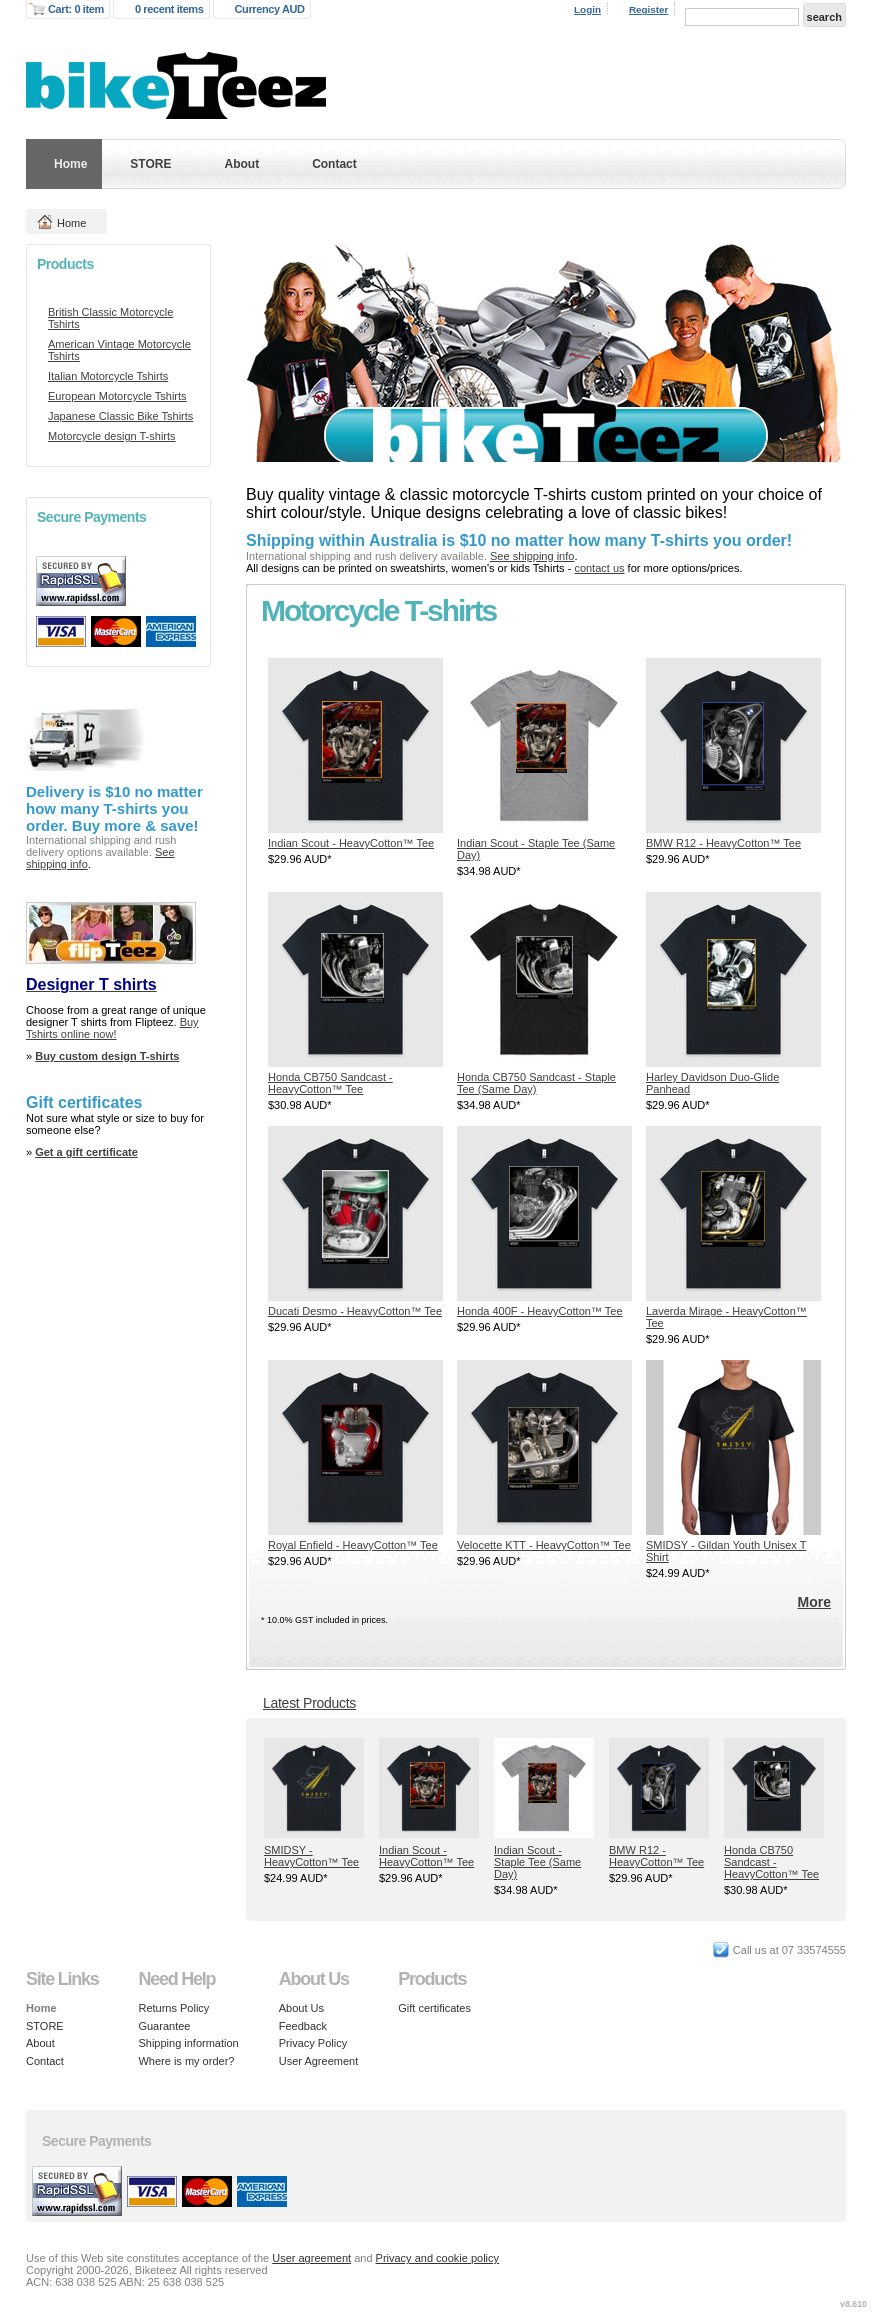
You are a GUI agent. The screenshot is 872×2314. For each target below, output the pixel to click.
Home (70, 164)
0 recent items (169, 9)
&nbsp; (355, 745)
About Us (301, 2008)
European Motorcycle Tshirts (117, 396)
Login (587, 9)
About (241, 164)
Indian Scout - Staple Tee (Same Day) (537, 1862)
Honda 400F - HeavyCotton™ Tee (540, 1311)
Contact (334, 164)
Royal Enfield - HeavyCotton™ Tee (353, 1545)
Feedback (303, 2026)
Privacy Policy (313, 2043)
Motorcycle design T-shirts (112, 436)
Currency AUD (270, 9)
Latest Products (309, 1703)
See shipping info (532, 556)
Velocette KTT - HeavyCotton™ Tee (544, 1545)
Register (649, 9)
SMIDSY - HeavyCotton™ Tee (311, 1856)
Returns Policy (173, 2008)
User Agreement (318, 2061)
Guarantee (164, 2026)
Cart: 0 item (76, 9)
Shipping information (188, 2043)
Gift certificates (434, 2008)
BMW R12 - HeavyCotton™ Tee (723, 843)
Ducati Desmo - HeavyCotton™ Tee (355, 1311)
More (814, 1602)
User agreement (311, 2258)
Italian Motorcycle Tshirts (108, 376)
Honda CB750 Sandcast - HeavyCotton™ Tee (330, 1083)
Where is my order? (186, 2061)
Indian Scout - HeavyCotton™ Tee (351, 843)
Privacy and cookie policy (438, 2258)
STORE (150, 164)
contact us (599, 568)
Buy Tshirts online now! (112, 1028)
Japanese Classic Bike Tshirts (120, 416)
